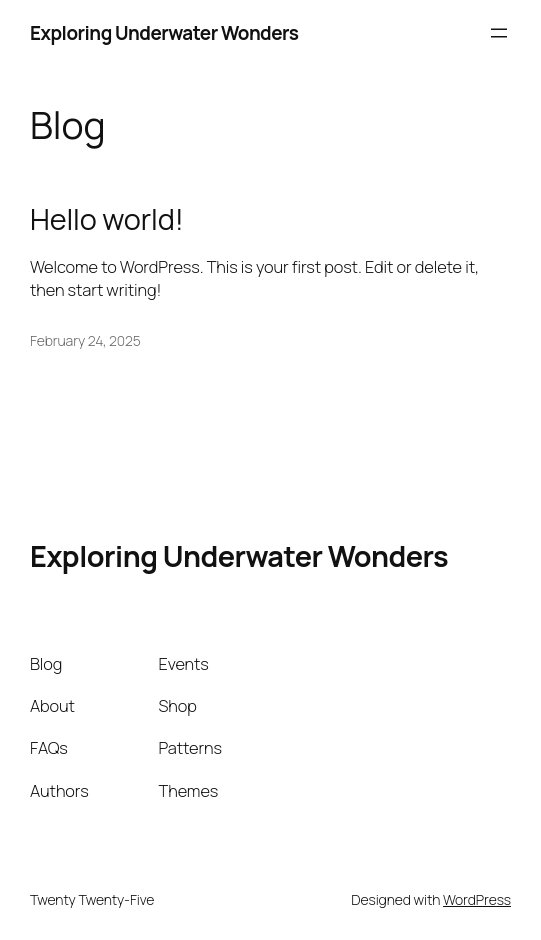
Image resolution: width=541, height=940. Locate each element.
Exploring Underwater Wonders (164, 33)
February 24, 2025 (85, 340)
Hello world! (107, 219)
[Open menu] (499, 33)
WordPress (477, 899)
